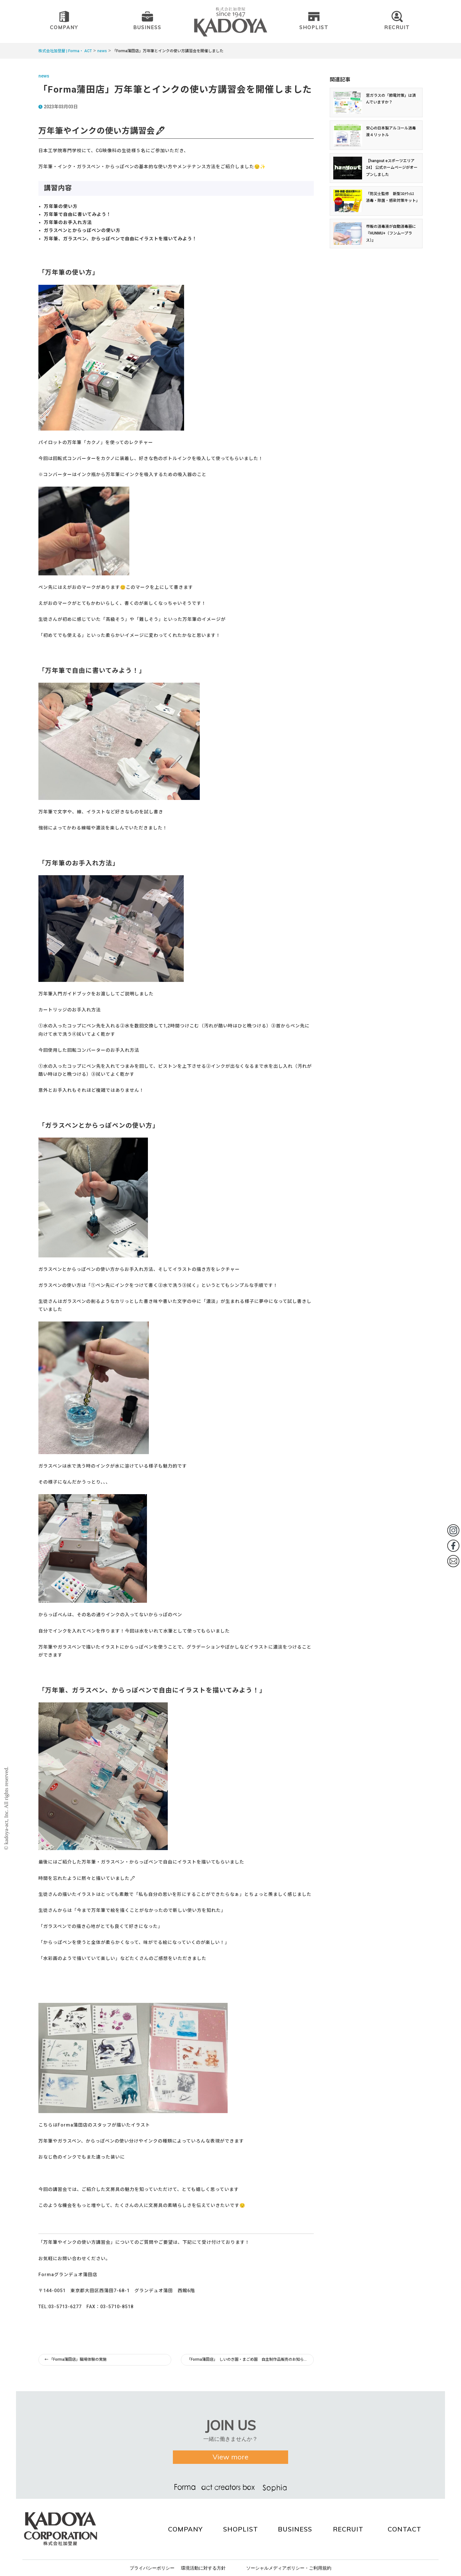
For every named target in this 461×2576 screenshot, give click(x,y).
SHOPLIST (240, 2529)
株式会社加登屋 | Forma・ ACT (65, 51)
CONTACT (404, 2529)
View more (230, 2462)
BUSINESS (295, 2529)
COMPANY (185, 2529)
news (102, 51)
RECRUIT (348, 2529)
